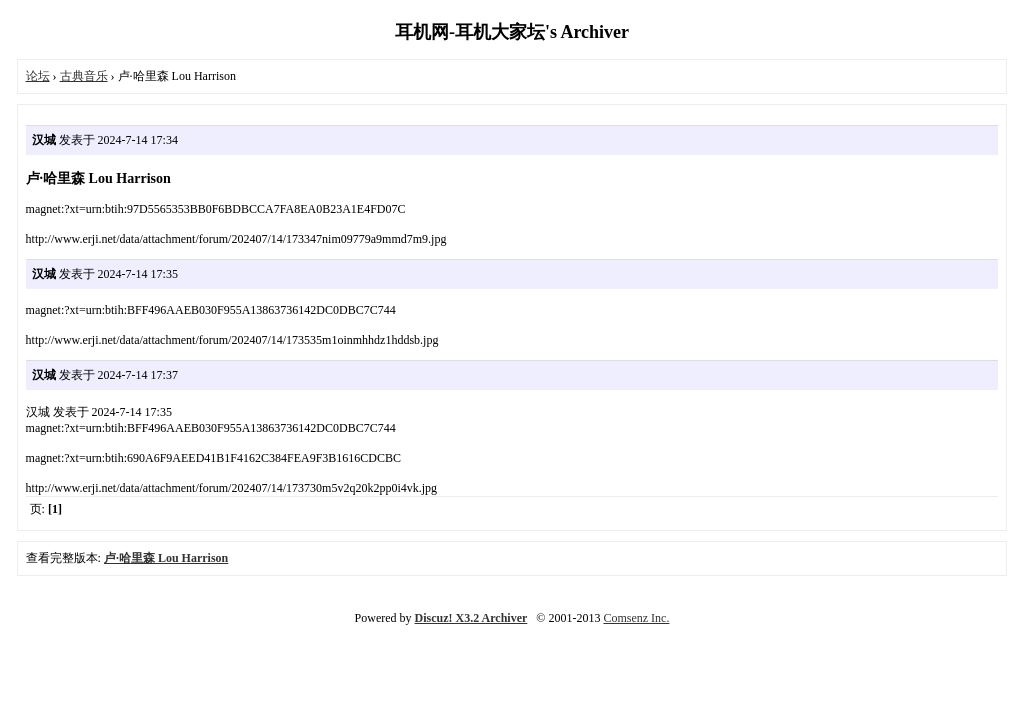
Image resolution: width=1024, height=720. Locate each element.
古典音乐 (84, 76)
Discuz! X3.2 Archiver (471, 618)
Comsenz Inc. (636, 618)
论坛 (38, 76)
